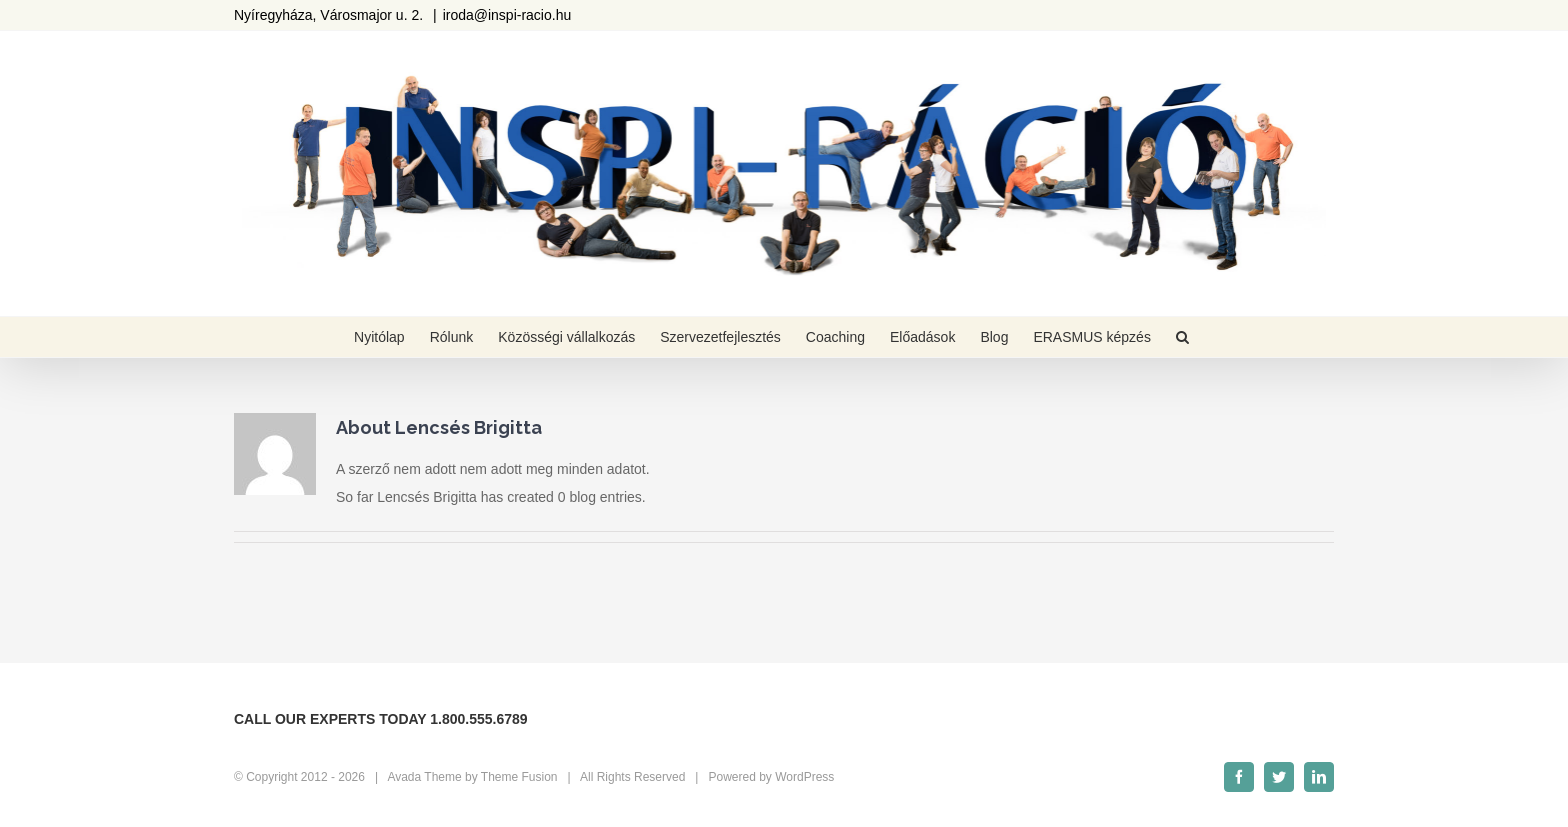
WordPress (804, 777)
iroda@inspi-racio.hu (507, 15)
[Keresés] (1182, 337)
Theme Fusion (519, 777)
